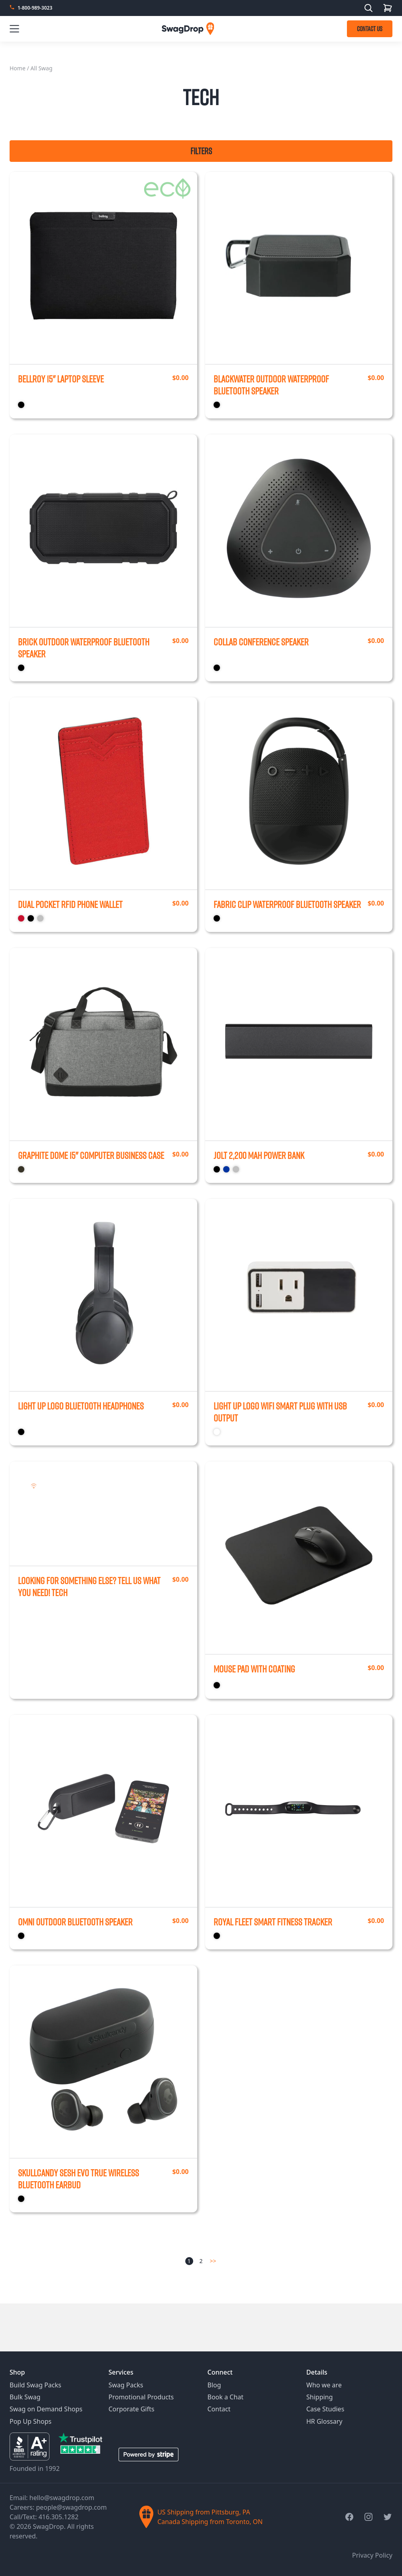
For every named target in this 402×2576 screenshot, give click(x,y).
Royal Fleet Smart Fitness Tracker (273, 1922)
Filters (201, 151)
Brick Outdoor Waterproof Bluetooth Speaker (83, 648)
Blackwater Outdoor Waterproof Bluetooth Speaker (271, 385)
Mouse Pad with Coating (254, 1669)
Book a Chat (226, 2397)
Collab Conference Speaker (261, 642)
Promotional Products (141, 2397)
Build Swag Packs (35, 2385)
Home (18, 68)
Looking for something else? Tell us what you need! (89, 1587)
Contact (219, 2409)
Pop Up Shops (30, 2421)
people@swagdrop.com (71, 2507)
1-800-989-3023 (35, 8)
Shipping (319, 2397)
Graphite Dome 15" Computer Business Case (91, 1155)
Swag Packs (126, 2385)
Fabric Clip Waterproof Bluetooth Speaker (287, 904)
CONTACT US (369, 28)
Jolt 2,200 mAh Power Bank (259, 1155)
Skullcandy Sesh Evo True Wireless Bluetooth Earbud (78, 2179)
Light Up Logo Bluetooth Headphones (81, 1406)
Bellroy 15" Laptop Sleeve (61, 379)
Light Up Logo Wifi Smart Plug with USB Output (280, 1412)
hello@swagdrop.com (62, 2497)
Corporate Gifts (131, 2409)
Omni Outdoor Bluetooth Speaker (75, 1922)
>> (213, 2261)
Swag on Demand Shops (46, 2409)
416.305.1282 (58, 2516)
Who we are (324, 2385)
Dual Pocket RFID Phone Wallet (70, 904)
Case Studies (325, 2409)
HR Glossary (324, 2421)
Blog (214, 2385)
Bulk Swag (25, 2397)
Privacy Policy (372, 2555)
